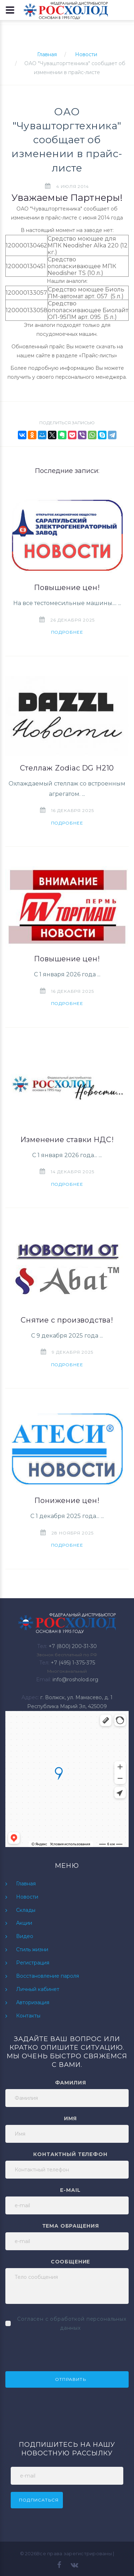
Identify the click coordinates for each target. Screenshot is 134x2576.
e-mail (70, 2190)
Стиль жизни (32, 1949)
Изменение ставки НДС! (67, 1139)
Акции (24, 1923)
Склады (25, 1910)
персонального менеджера (90, 377)
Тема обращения (70, 2226)
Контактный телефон (70, 2154)
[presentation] (59, 2350)
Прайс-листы (98, 355)
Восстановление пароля (47, 1976)
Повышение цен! (67, 587)
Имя (70, 2118)
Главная (47, 54)
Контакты (28, 2015)
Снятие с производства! (67, 1320)
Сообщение (70, 2261)
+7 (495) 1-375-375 (73, 1662)
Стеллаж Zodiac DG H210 (67, 768)
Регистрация (32, 1962)
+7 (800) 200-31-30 (73, 1646)
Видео (24, 1936)
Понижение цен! (66, 1500)
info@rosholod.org (75, 1679)
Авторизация (32, 2002)
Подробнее (67, 632)
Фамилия (70, 2082)
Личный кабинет (37, 1989)
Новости (86, 54)
